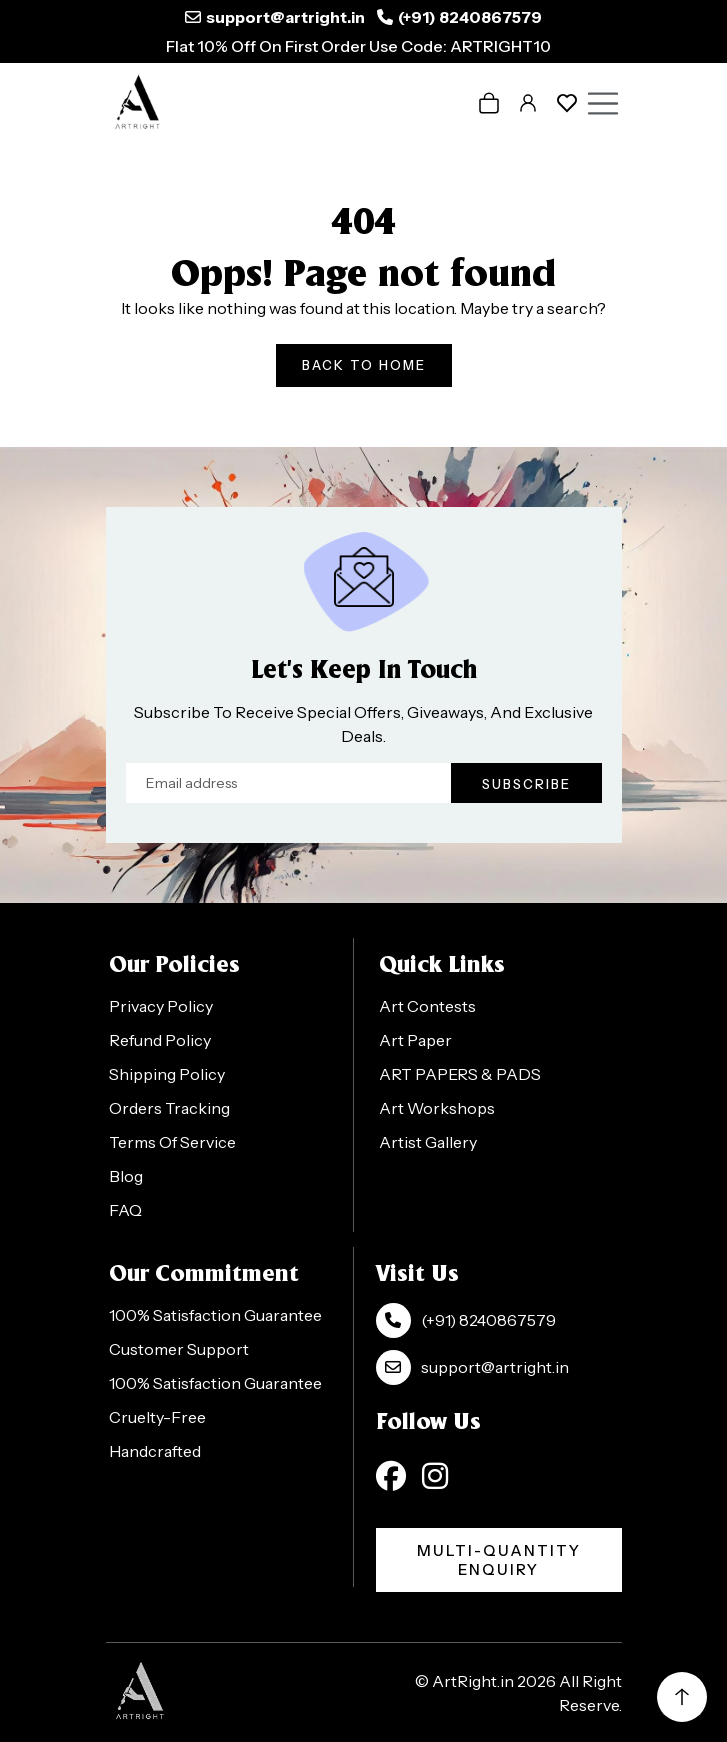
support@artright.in (285, 17)
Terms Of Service (172, 1142)
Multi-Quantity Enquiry (499, 1560)
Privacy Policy (161, 1006)
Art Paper (415, 1040)
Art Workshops (437, 1108)
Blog (126, 1176)
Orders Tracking (169, 1108)
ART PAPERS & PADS (460, 1074)
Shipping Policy (167, 1074)
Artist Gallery (428, 1142)
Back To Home (364, 365)
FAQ (125, 1210)
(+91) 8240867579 (470, 17)
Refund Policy (160, 1040)
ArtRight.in (473, 1681)
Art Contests (427, 1006)
